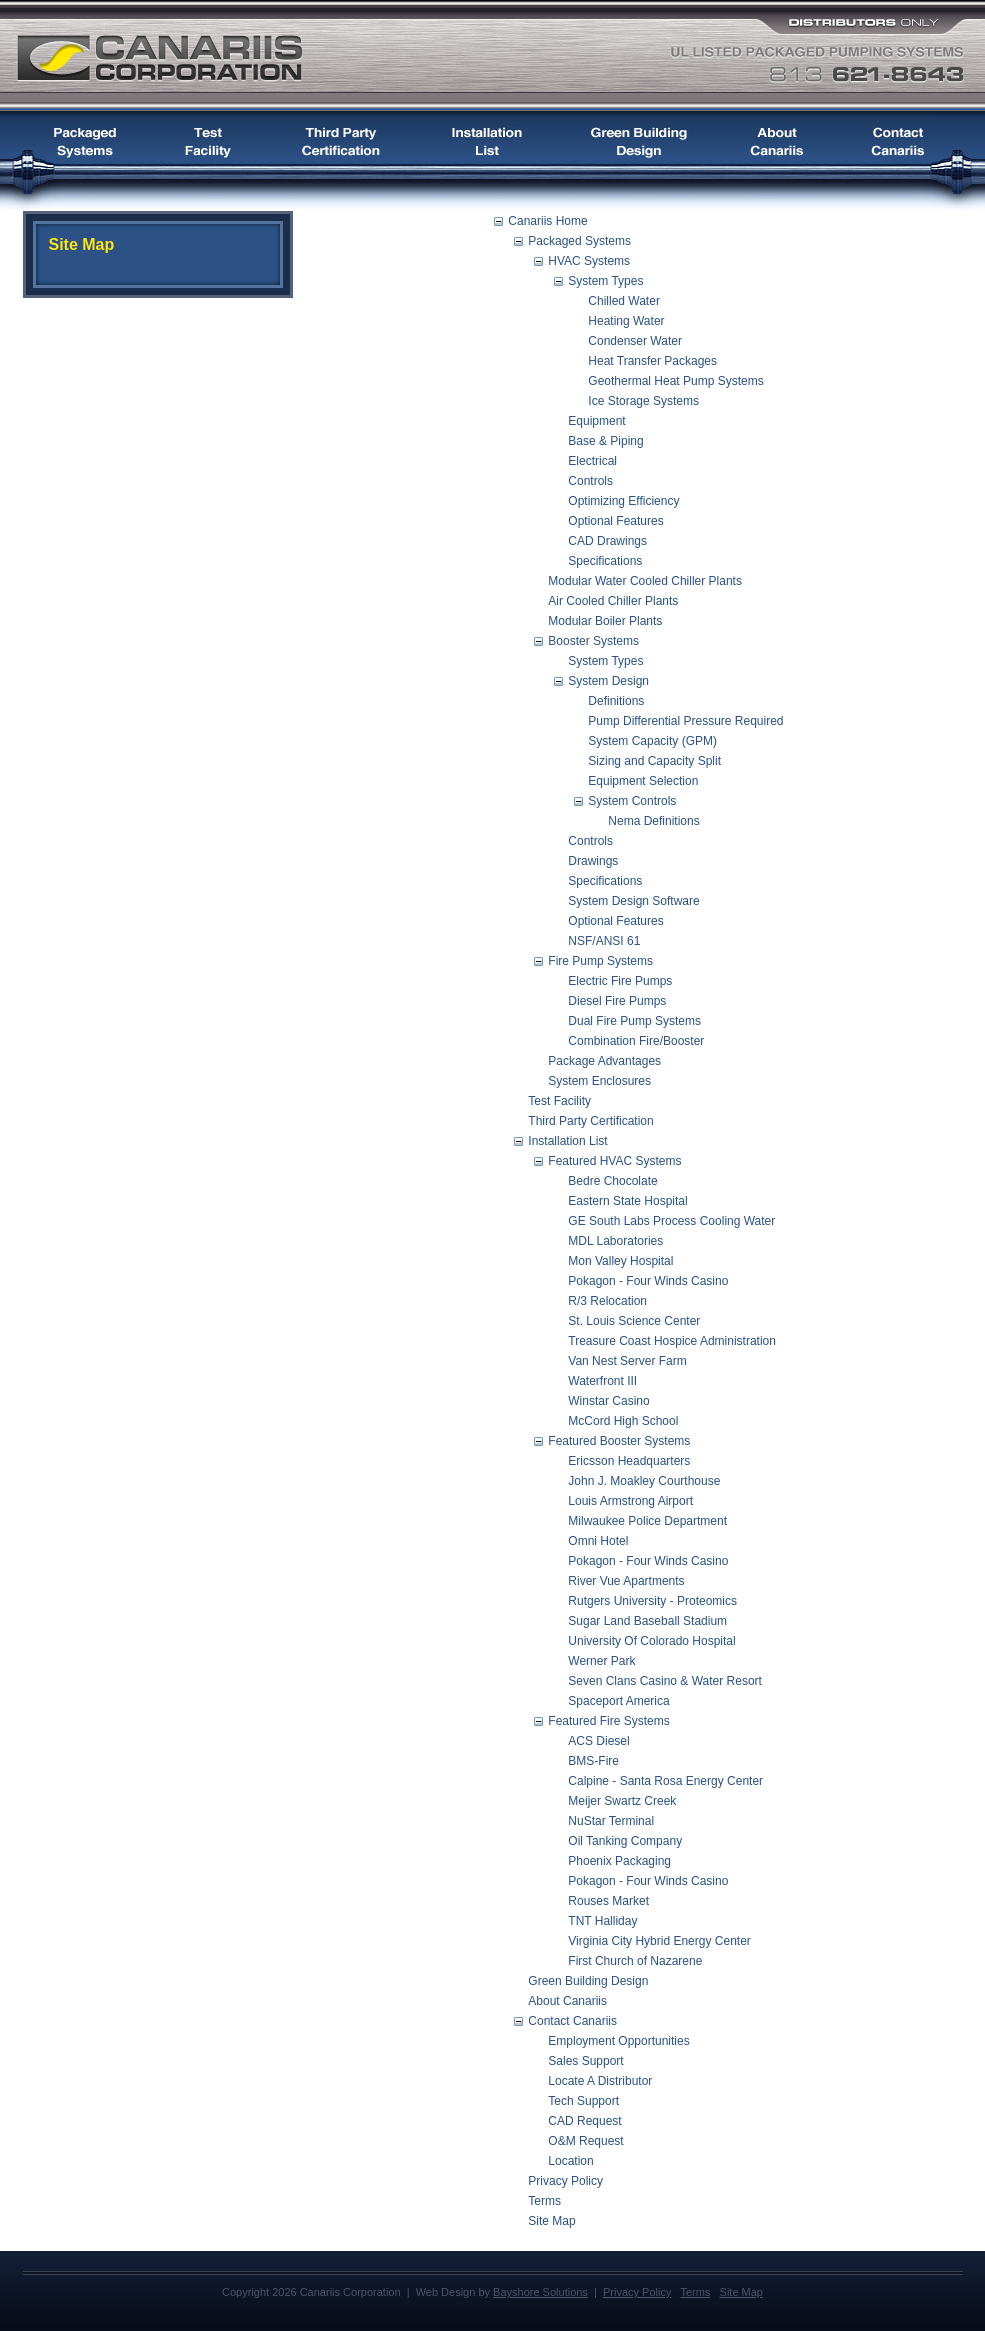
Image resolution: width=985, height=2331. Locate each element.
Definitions (616, 701)
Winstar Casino (608, 1401)
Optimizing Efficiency (623, 501)
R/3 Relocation (607, 1301)
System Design (608, 681)
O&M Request (585, 2141)
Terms (544, 2201)
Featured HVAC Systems (614, 1161)
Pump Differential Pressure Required (685, 721)
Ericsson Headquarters (629, 1461)
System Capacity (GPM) (652, 741)
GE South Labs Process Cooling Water (671, 1221)
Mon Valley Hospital (620, 1261)
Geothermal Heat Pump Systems (675, 381)
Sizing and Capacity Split (654, 761)
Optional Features (615, 521)
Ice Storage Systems (643, 401)
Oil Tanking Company (625, 1841)
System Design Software (633, 901)
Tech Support (583, 2101)
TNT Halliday (602, 1921)
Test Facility (559, 1101)
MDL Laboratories (615, 1241)
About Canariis (567, 2001)
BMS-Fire (593, 1761)
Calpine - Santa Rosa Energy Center (665, 1781)
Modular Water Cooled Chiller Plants (645, 581)
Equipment (596, 421)
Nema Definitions (653, 821)
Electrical (592, 461)
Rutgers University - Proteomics (652, 1601)
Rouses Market (608, 1901)
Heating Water (626, 321)
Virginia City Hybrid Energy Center (659, 1941)
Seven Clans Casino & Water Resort (665, 1681)
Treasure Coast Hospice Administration (672, 1341)
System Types (605, 281)
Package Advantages (604, 1061)
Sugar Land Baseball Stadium (647, 1621)
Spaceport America (618, 1701)
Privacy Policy (565, 2181)
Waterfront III (602, 1381)
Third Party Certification (590, 1121)
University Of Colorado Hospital (651, 1641)
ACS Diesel (598, 1741)
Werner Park (601, 1661)
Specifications (605, 561)
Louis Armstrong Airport (630, 1501)
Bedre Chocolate (612, 1181)
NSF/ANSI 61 (604, 941)
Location (570, 2161)
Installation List (567, 1141)
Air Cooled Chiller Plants (613, 601)
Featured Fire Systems (608, 1721)
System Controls (632, 801)
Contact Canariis (572, 2021)
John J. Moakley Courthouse (644, 1481)
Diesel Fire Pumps (617, 1001)
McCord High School (623, 1421)
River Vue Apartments (626, 1581)
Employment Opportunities (618, 2041)
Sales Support (585, 2061)
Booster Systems (593, 641)
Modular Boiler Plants (605, 621)
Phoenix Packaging (619, 1861)
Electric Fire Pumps (620, 981)
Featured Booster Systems (619, 1441)
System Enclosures (599, 1081)
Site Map (551, 2221)
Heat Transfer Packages (652, 361)
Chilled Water (624, 301)
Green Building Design (588, 1981)
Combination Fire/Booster (636, 1041)
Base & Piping (605, 441)
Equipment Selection (643, 781)
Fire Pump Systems (600, 961)
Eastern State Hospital (627, 1201)
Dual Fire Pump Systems (634, 1021)
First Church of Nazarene (635, 1961)
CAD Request (584, 2121)
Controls (590, 481)
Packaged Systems (579, 241)
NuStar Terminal (611, 1821)
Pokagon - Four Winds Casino (648, 1281)
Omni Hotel (598, 1541)
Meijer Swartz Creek (622, 1801)
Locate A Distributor (600, 2081)
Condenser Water (635, 341)
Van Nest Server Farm (627, 1361)
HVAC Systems (589, 261)
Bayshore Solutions (540, 2292)
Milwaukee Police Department (647, 1521)
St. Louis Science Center (634, 1321)
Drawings (593, 861)
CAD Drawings (607, 541)
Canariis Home (547, 221)
